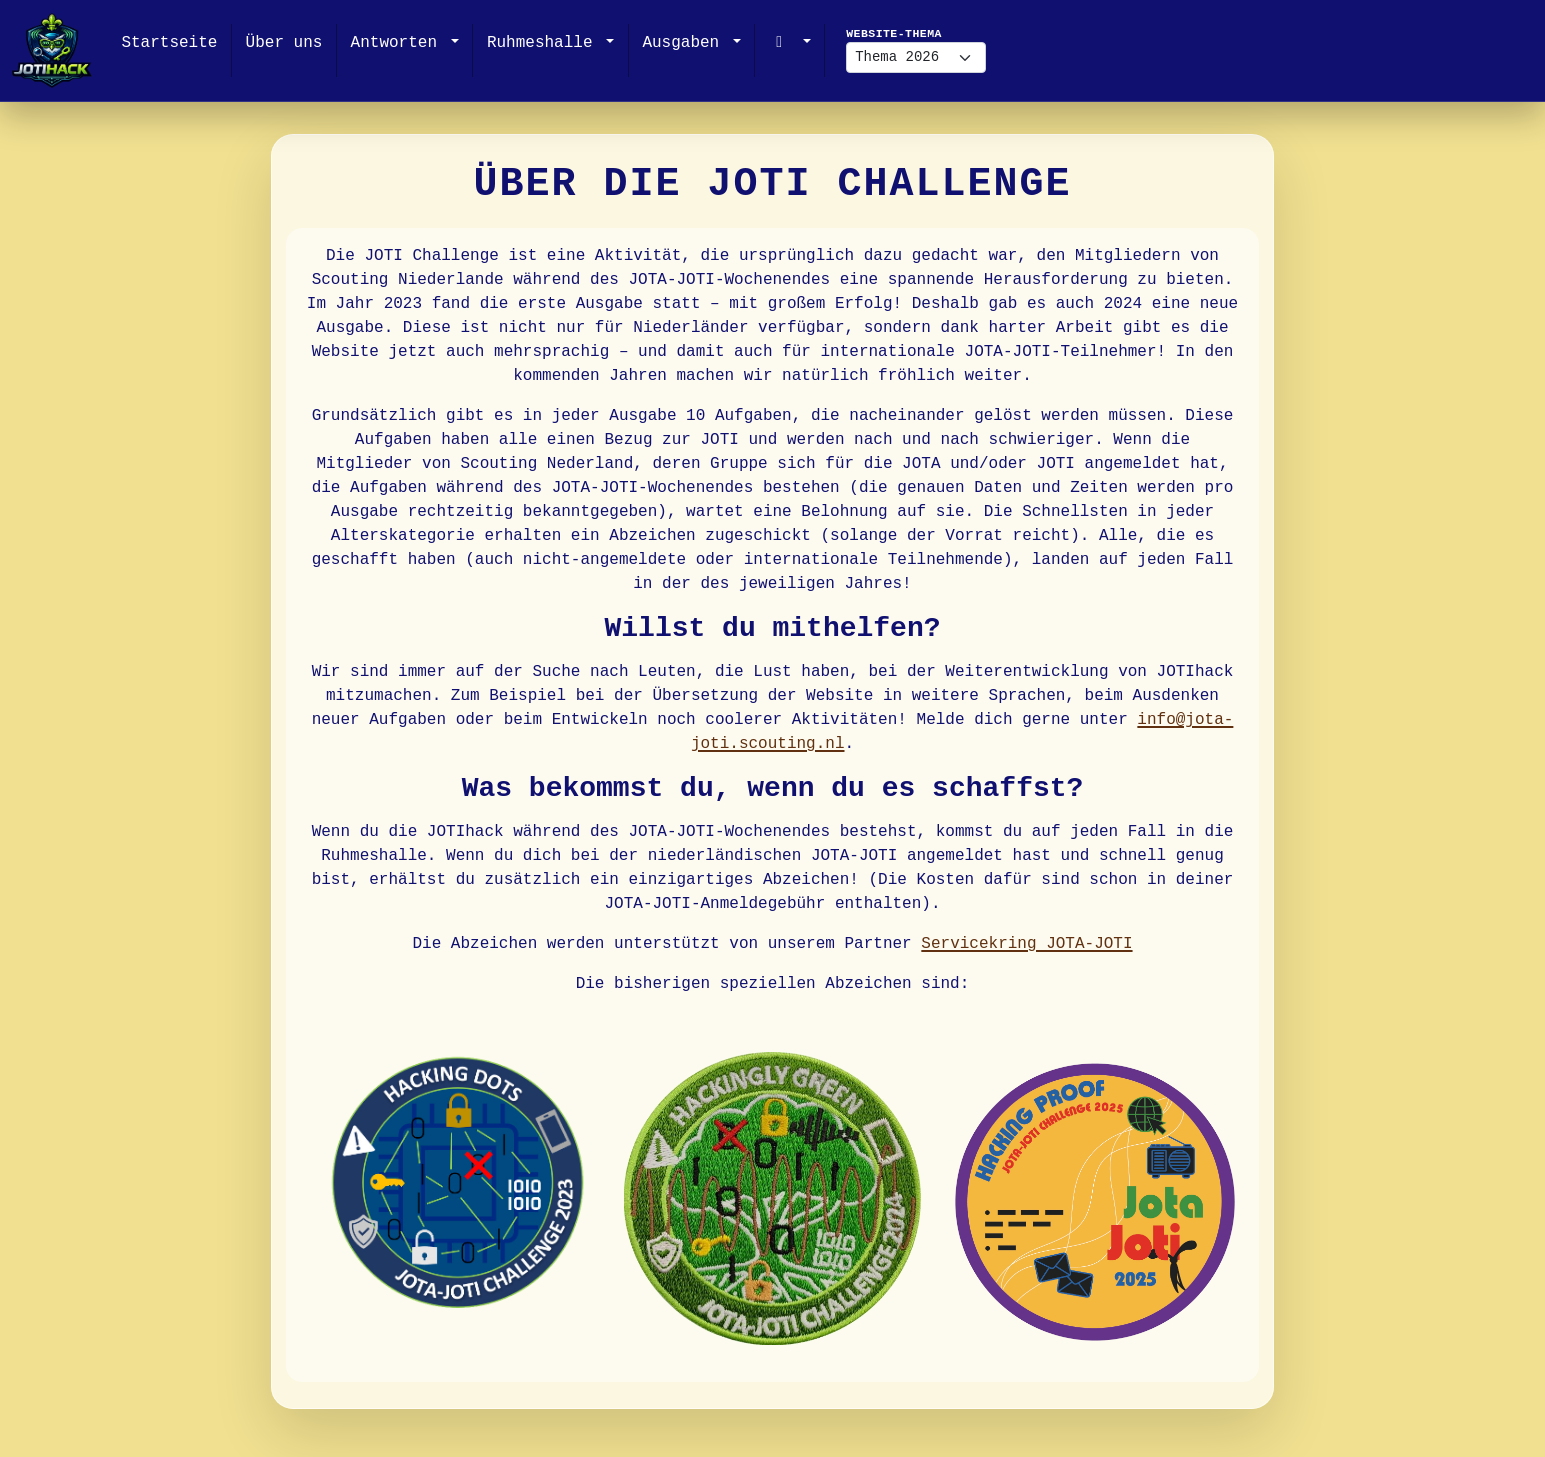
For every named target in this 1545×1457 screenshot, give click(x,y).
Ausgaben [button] (685, 43)
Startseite (169, 43)
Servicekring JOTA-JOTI (1026, 944)
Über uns (284, 43)
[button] (789, 43)
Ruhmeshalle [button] (544, 43)
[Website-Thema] (916, 57)
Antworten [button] (399, 43)
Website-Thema (894, 34)
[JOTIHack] (52, 50)
